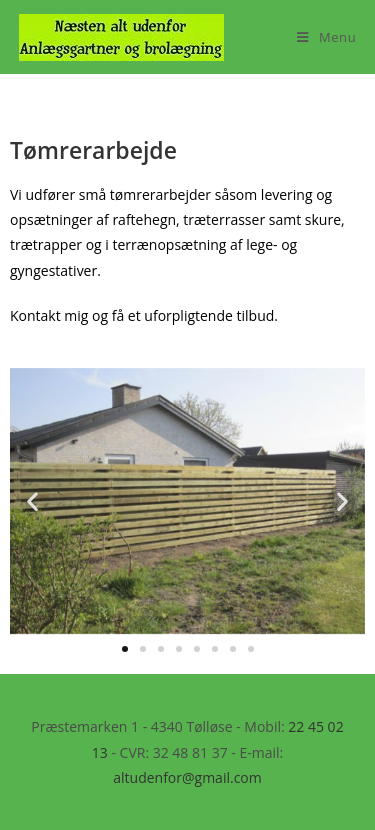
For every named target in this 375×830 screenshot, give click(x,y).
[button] (32, 501)
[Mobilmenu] (326, 37)
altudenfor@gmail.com (187, 777)
